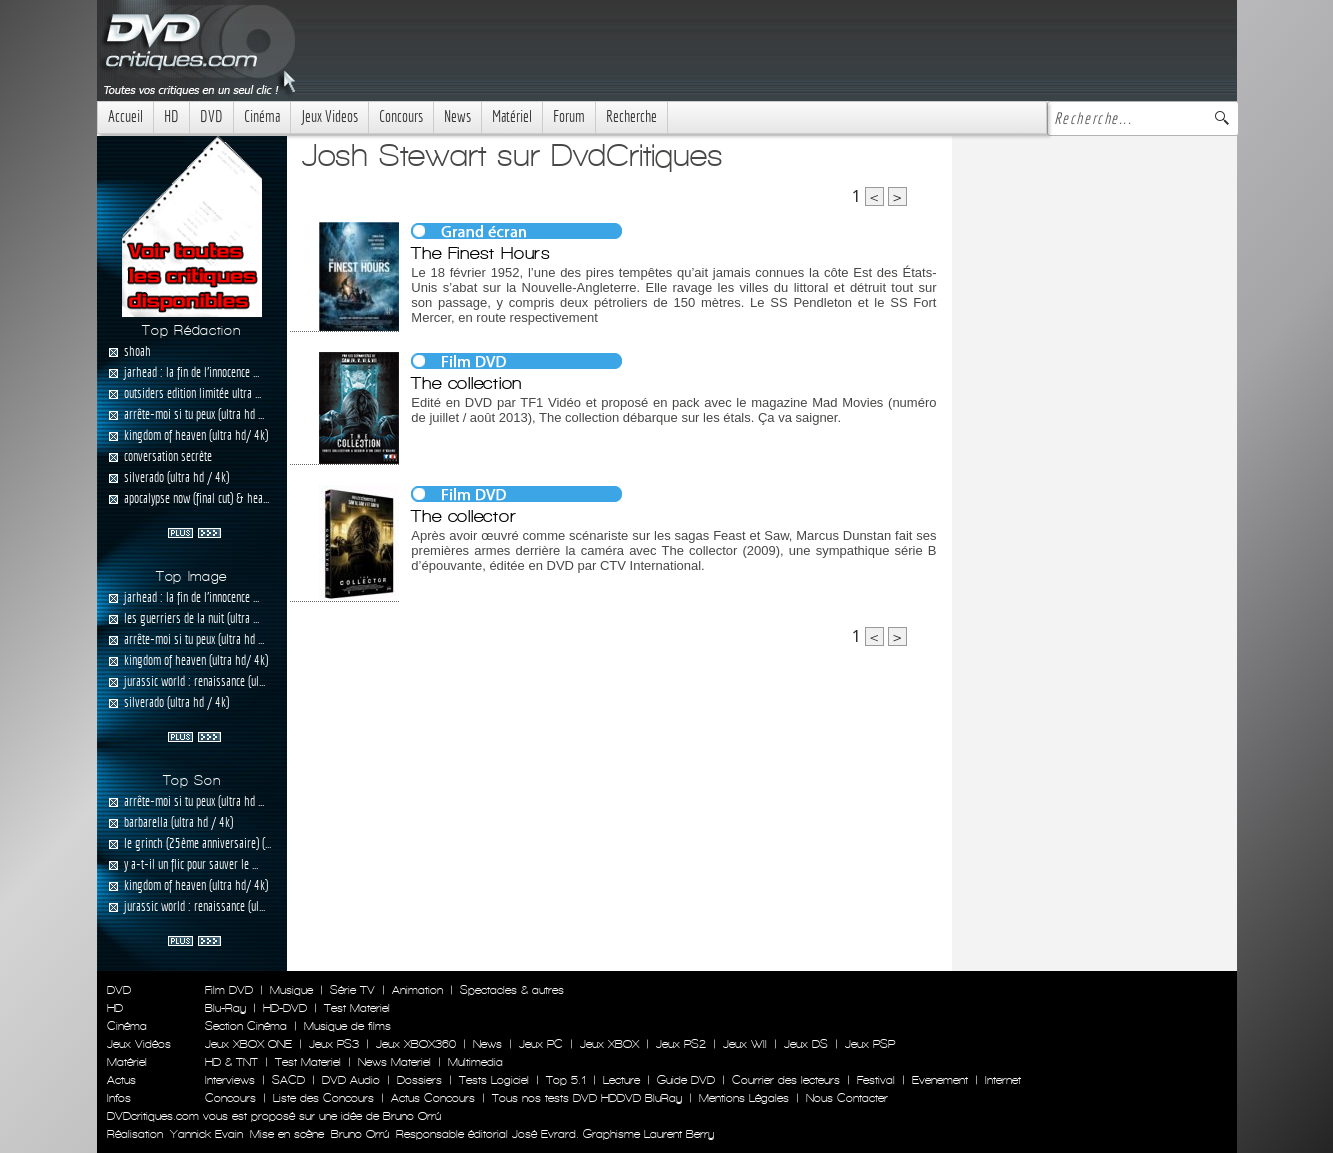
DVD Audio (351, 1080)
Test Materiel (357, 1008)
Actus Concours (433, 1098)
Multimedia (475, 1062)
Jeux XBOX (609, 1044)
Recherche (631, 116)
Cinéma (262, 116)
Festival (876, 1080)
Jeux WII (745, 1044)
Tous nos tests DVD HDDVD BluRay (587, 1098)
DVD (211, 116)
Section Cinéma (246, 1026)
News (457, 116)
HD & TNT (231, 1062)
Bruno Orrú (360, 1134)
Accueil (125, 116)
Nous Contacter (845, 1098)
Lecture (621, 1080)
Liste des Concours (323, 1098)
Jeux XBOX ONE (248, 1044)
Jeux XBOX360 (416, 1044)
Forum (569, 116)
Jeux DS (806, 1044)
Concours (401, 116)
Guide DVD (686, 1080)
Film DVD (229, 990)
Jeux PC (541, 1044)
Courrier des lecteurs (786, 1080)
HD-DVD (285, 1008)
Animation (417, 990)
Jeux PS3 (334, 1044)
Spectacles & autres (512, 990)
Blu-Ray (225, 1008)
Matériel (512, 116)
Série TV (352, 990)
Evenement (940, 1080)
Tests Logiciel (494, 1080)
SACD (288, 1080)
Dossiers (419, 1080)
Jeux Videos (329, 116)
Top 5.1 (566, 1080)
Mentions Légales (744, 1098)
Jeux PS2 (681, 1044)
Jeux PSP (870, 1044)
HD (171, 116)
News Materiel (394, 1062)
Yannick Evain (206, 1134)
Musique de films (347, 1026)
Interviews (230, 1080)
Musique (291, 990)
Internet (1003, 1080)
